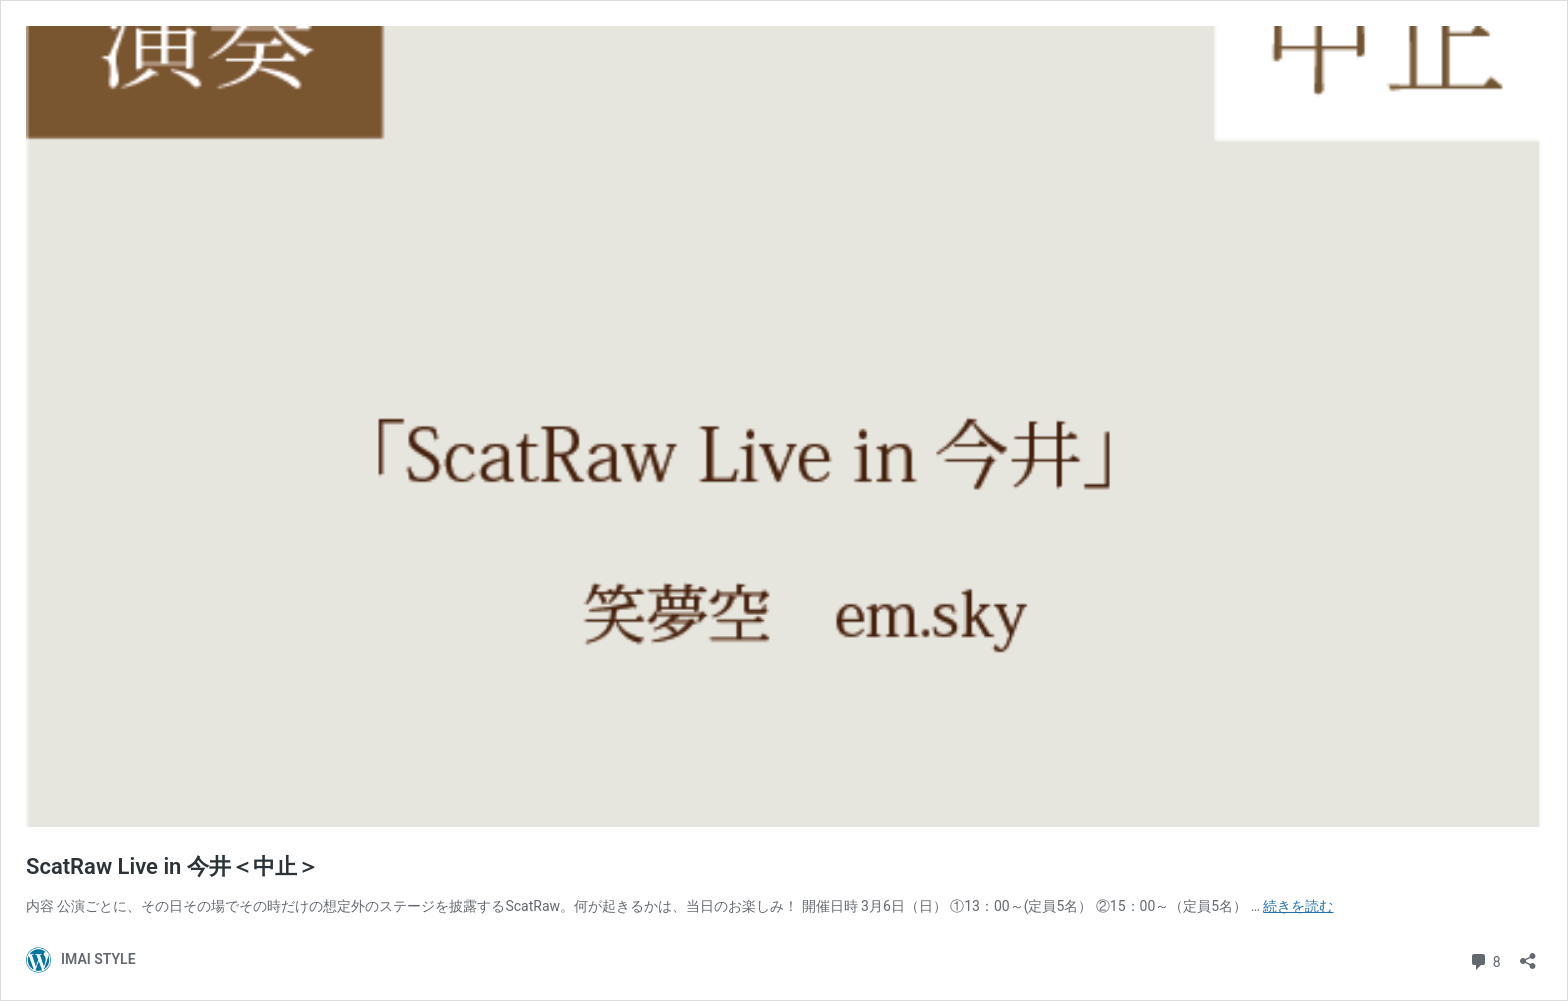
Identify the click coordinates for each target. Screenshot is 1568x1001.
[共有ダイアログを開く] (1528, 954)
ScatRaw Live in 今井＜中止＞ (172, 866)
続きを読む (1298, 906)
